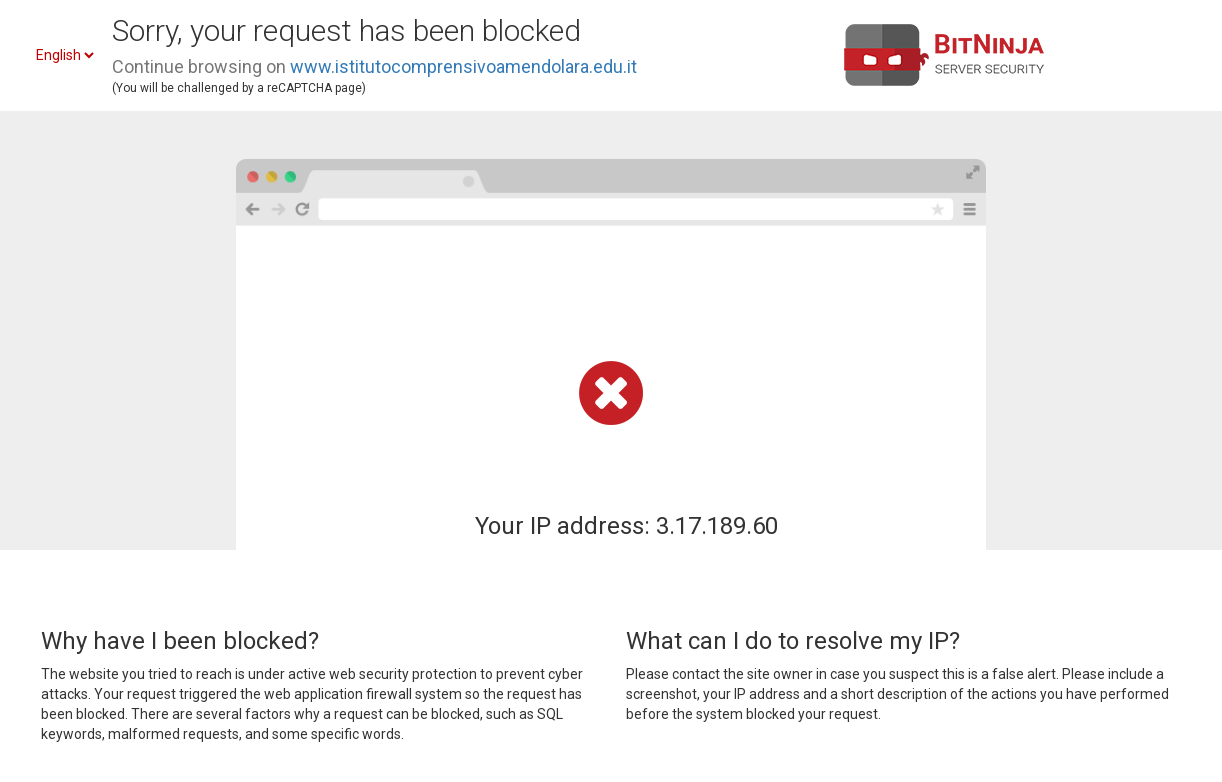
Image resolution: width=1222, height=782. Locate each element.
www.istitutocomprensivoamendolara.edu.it (463, 66)
